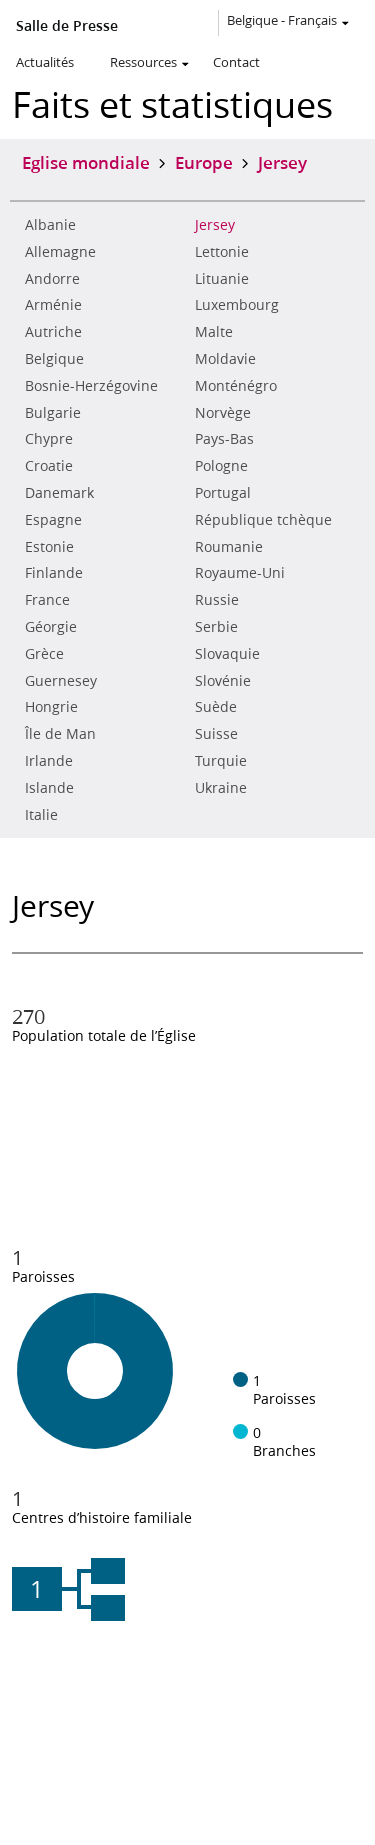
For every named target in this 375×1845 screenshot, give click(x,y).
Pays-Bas (224, 439)
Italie (41, 815)
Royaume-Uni (240, 573)
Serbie (216, 627)
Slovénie (223, 681)
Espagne (53, 520)
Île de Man (60, 734)
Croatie (49, 466)
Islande (49, 788)
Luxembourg (237, 305)
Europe (204, 162)
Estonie (49, 547)
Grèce (44, 654)
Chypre (49, 439)
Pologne (221, 466)
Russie (217, 600)
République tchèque (263, 520)
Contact (236, 62)
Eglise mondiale (86, 162)
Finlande (54, 573)
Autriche (53, 332)
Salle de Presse (67, 26)
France (47, 600)
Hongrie (51, 707)
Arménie (53, 305)
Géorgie (51, 627)
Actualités (45, 62)
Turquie (221, 761)
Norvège (223, 413)
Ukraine (221, 788)
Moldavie (225, 359)
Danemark (59, 493)
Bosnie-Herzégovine (91, 386)
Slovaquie (227, 654)
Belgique (54, 359)
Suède (216, 707)
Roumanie (229, 547)
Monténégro (236, 386)
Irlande (49, 761)
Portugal (223, 493)
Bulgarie (53, 413)
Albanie (50, 225)
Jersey (215, 225)
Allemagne (60, 252)
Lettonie (222, 252)
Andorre (52, 279)
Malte (214, 332)
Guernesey (61, 681)
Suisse (216, 734)
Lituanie (222, 279)
